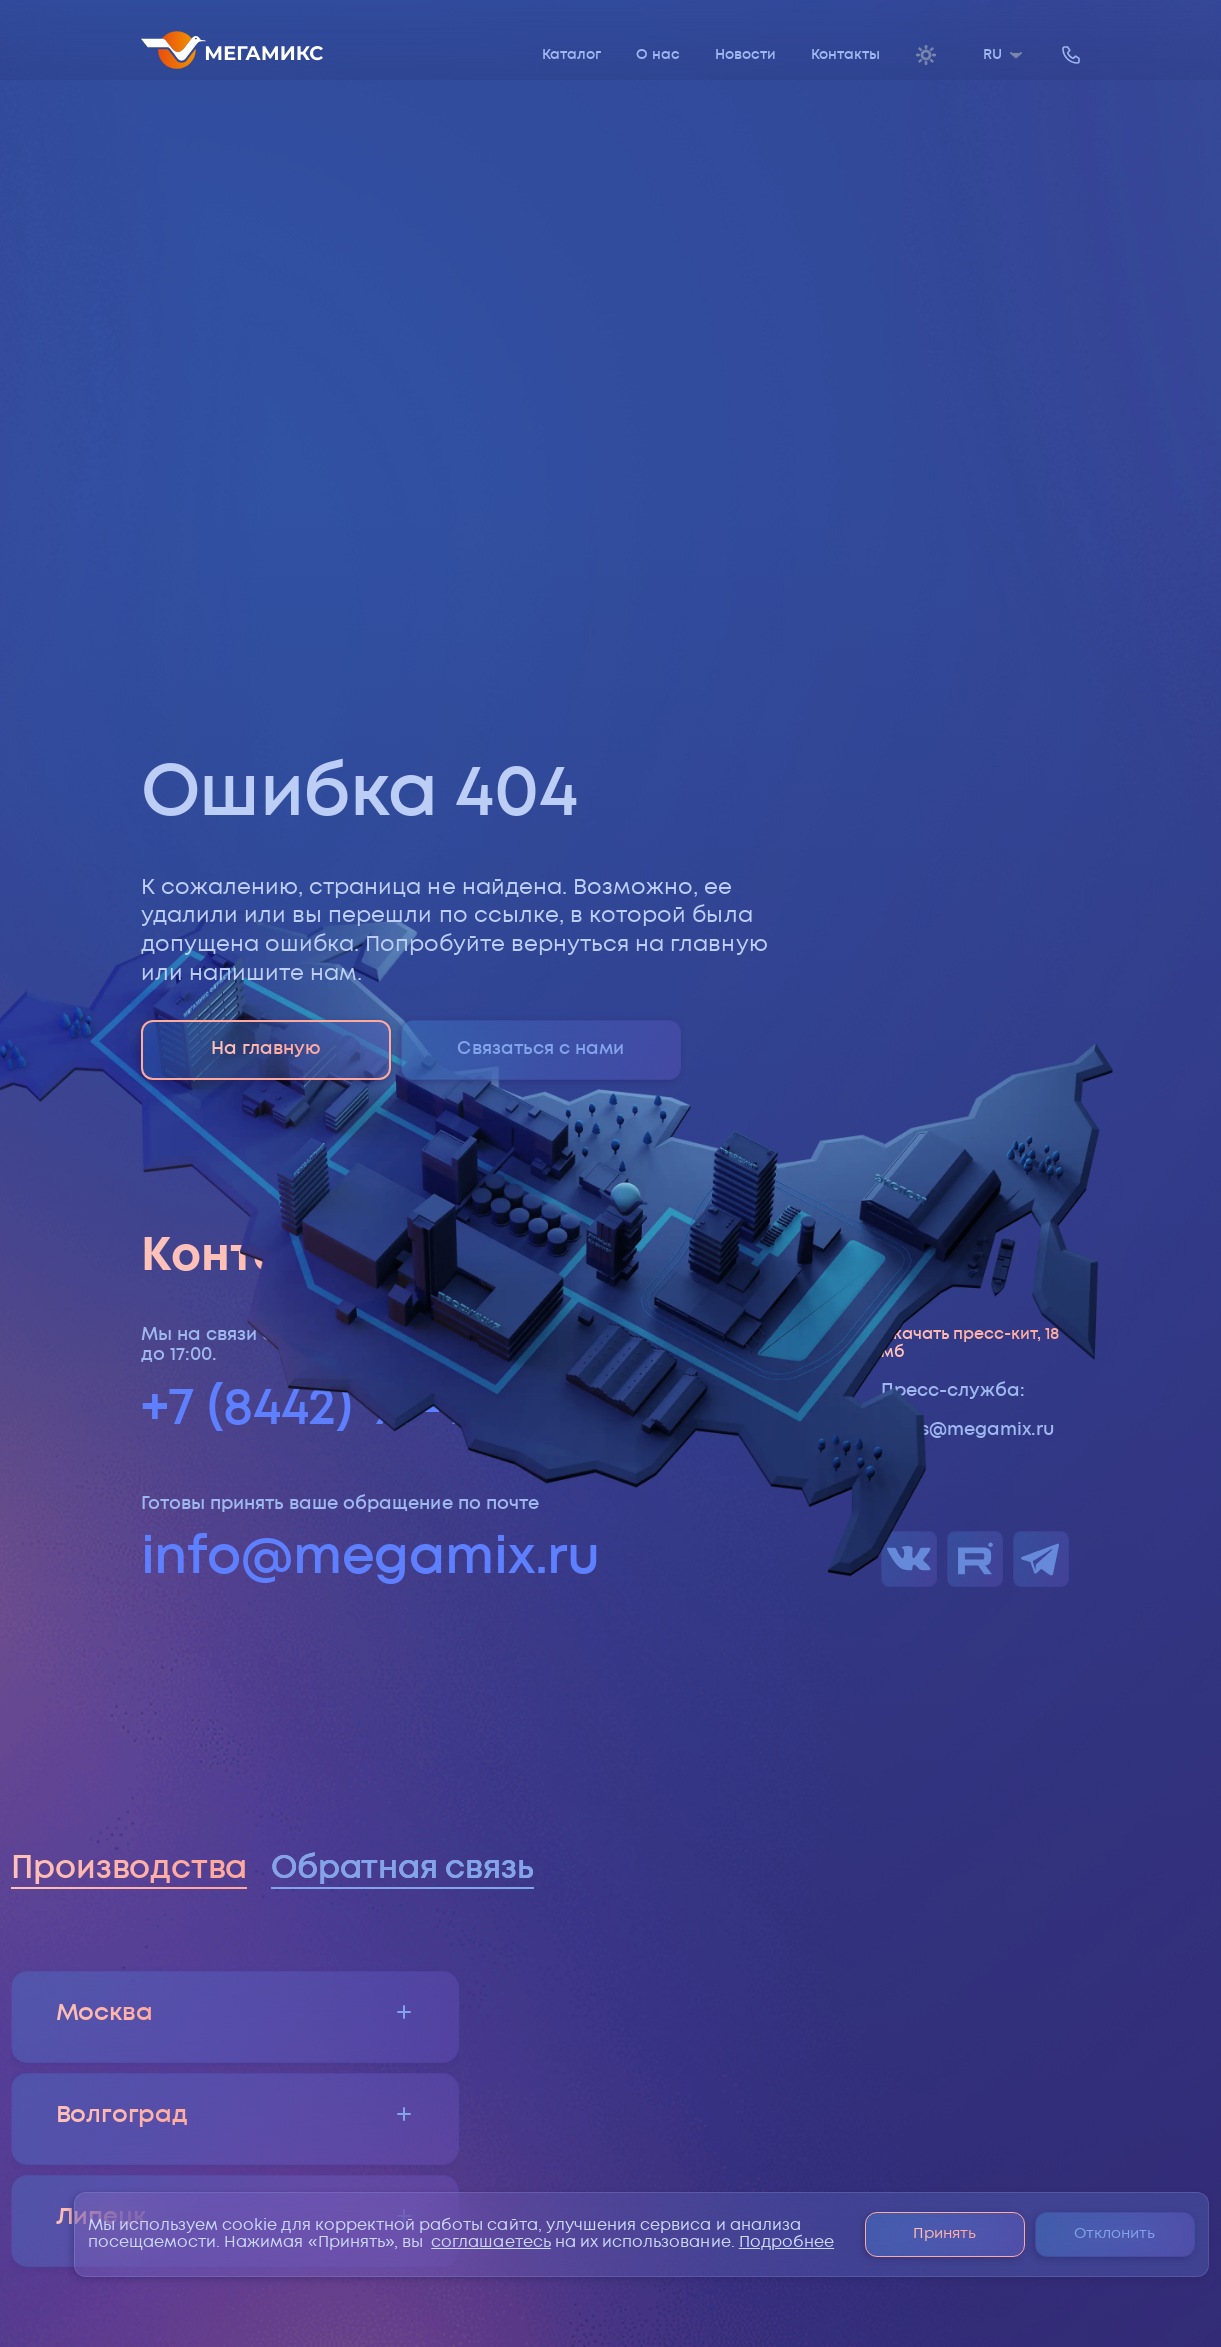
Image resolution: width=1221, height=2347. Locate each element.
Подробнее (786, 2242)
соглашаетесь (491, 2242)
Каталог (571, 55)
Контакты (845, 55)
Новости (745, 55)
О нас (658, 55)
